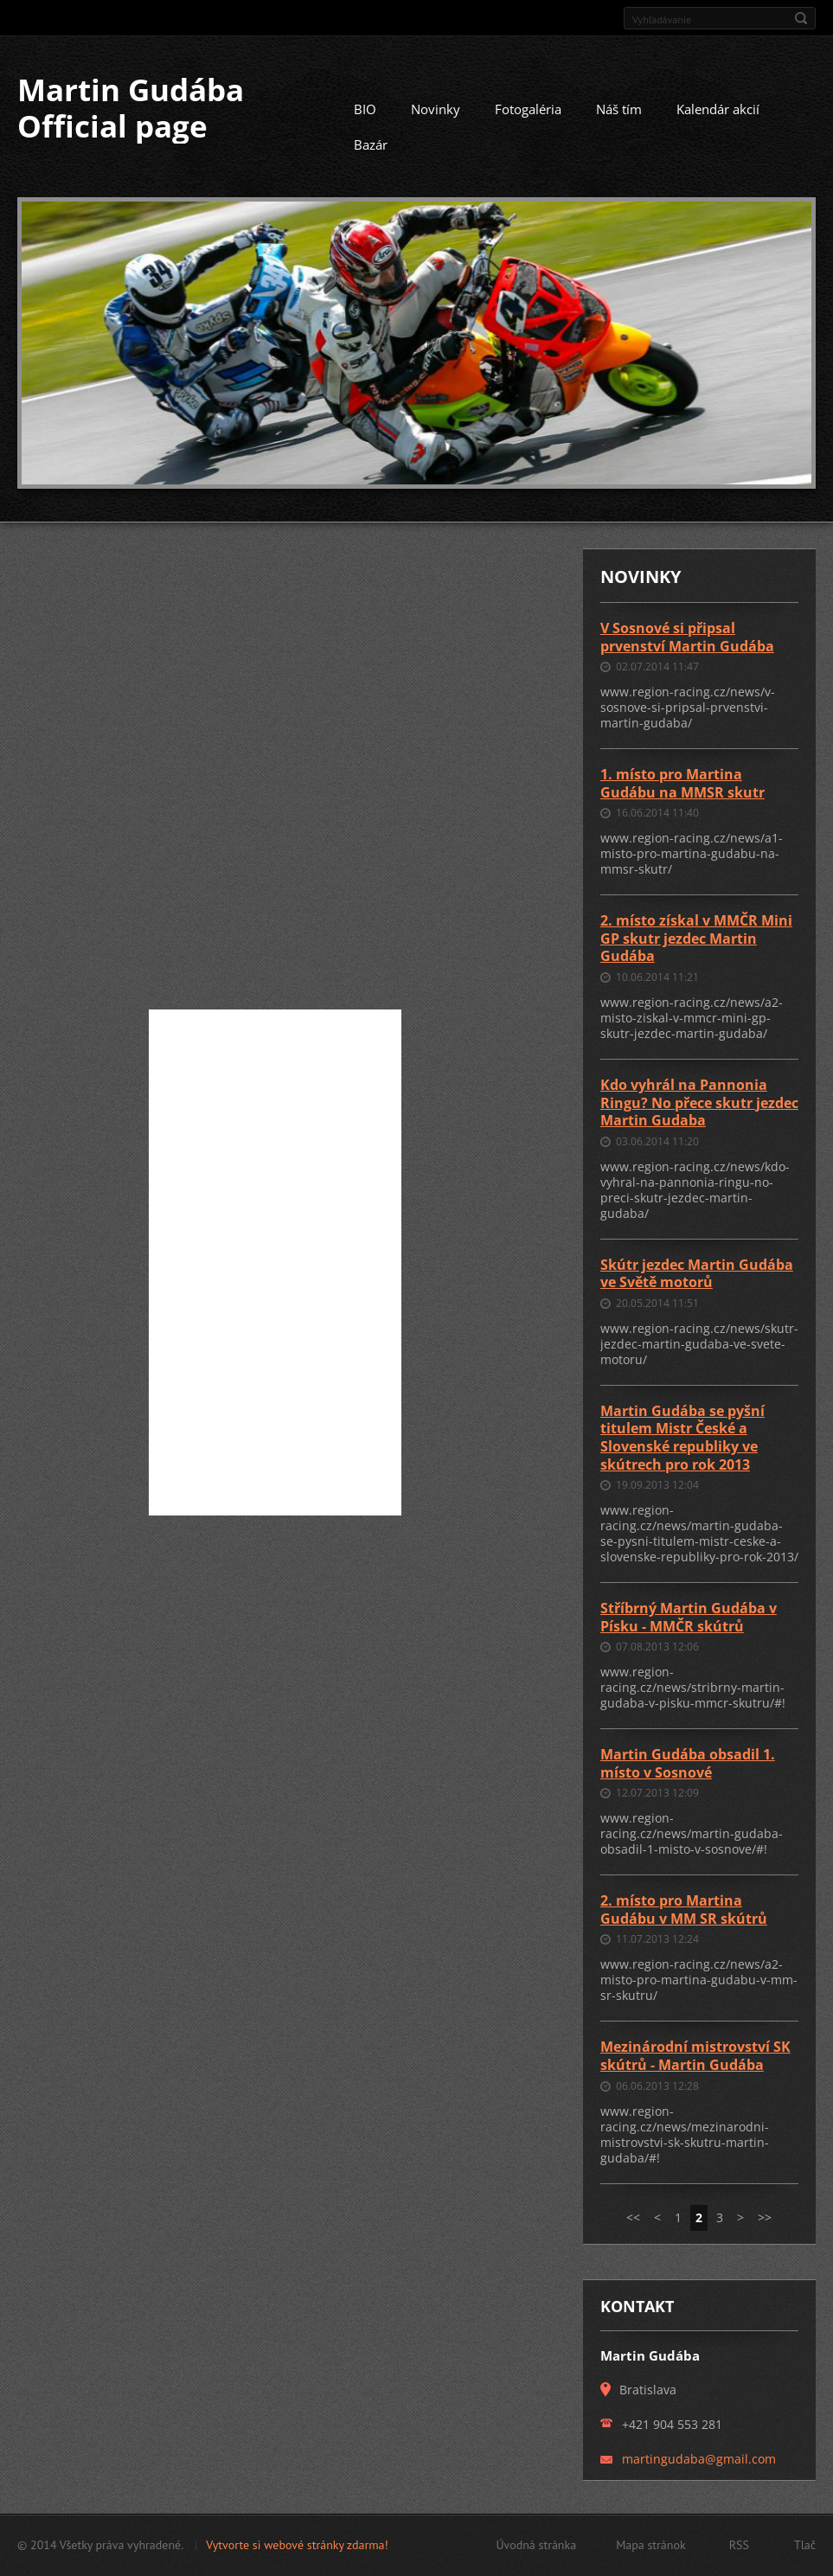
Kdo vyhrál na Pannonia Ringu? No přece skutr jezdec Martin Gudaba (699, 1102)
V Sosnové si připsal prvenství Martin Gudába (687, 637)
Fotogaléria (528, 109)
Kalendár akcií (717, 109)
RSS (739, 2545)
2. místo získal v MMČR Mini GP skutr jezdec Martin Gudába (696, 938)
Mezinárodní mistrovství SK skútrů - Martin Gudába (695, 2055)
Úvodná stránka (536, 2545)
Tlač (805, 2545)
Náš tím (619, 109)
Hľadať (801, 18)
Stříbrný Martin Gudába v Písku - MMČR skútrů (688, 1617)
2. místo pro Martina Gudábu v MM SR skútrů (683, 1909)
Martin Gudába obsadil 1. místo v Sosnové (687, 1763)
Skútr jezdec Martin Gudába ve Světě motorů (696, 1273)
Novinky (435, 109)
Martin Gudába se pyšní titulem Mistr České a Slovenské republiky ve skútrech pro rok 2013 (682, 1437)
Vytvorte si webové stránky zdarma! (297, 2545)
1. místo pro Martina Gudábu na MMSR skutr (682, 783)
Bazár (371, 144)
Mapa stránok (651, 2545)
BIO (365, 109)
